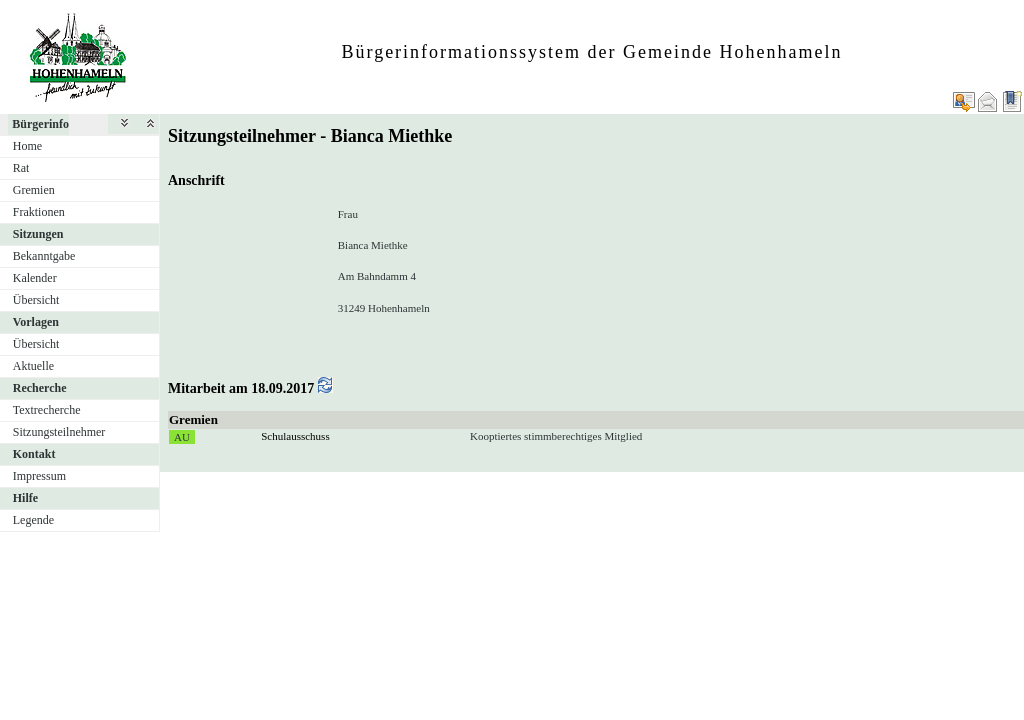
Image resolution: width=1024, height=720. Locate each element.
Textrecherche (47, 410)
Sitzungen (38, 234)
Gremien (34, 190)
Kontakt (34, 454)
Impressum (39, 476)
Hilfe (25, 498)
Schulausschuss (295, 436)
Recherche (40, 388)
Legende (33, 520)
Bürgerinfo (40, 124)
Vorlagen (36, 322)
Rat (21, 168)
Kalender (35, 278)
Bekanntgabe (44, 256)
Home (27, 146)
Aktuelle (33, 366)
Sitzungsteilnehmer (59, 432)
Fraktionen (39, 212)
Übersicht (36, 300)
